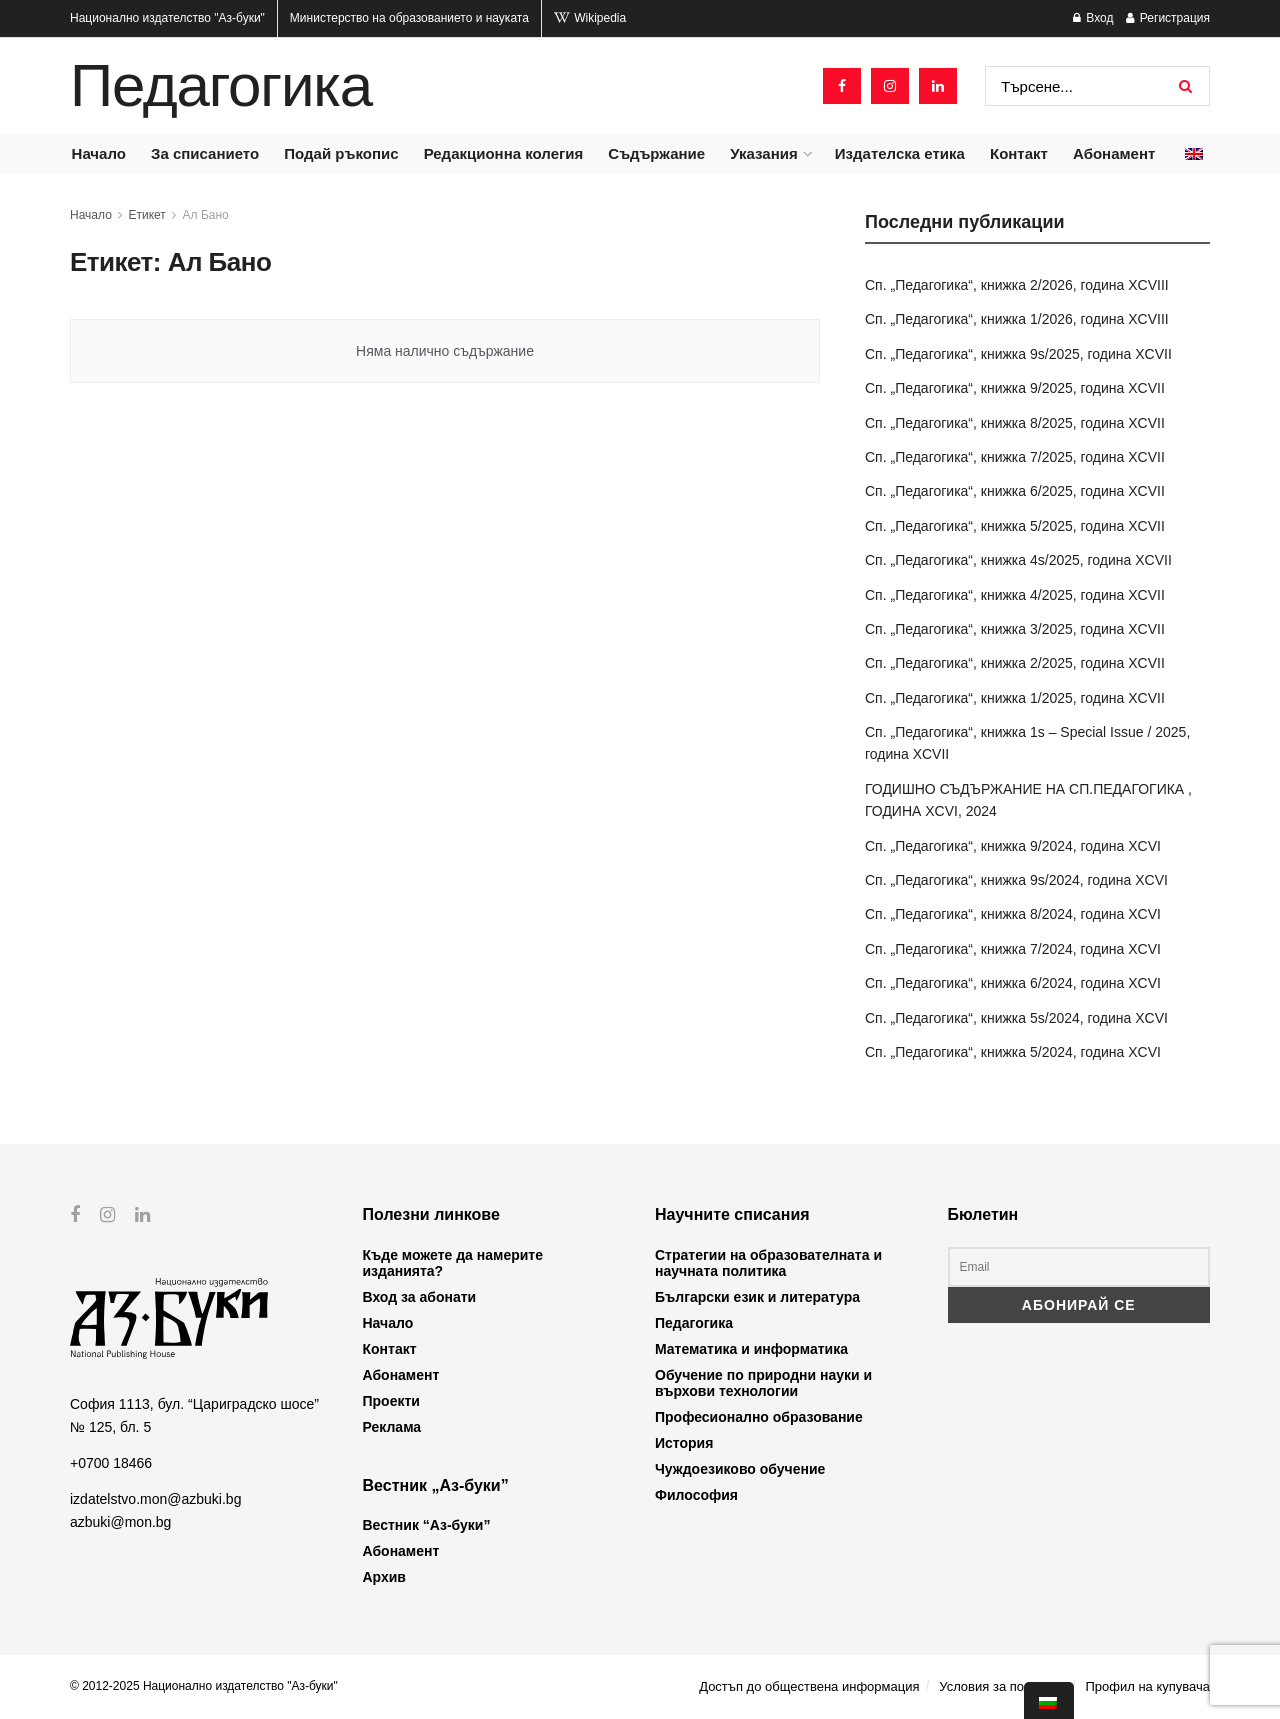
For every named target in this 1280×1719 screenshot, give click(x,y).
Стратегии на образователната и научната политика (768, 1263)
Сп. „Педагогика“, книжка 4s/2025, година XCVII (1018, 560)
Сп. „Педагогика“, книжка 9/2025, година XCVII (1015, 388)
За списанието (205, 153)
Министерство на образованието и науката (409, 18)
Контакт (1019, 153)
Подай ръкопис (341, 153)
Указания (763, 153)
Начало (99, 153)
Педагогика (221, 86)
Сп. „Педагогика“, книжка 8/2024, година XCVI (1013, 914)
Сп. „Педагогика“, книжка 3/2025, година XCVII (1015, 629)
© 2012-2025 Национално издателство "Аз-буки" (204, 1686)
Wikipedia (590, 18)
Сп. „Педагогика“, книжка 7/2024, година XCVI (1013, 949)
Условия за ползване (1002, 1686)
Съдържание (656, 153)
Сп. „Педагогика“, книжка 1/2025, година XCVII (1015, 698)
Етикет (147, 215)
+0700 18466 (111, 1463)
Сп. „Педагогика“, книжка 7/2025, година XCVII (1015, 457)
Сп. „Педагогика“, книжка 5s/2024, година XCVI (1016, 1018)
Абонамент (1114, 153)
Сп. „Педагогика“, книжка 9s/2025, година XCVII (1018, 354)
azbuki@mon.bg (120, 1521)
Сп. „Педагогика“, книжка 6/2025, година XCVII (1015, 491)
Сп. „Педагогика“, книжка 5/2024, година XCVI (1013, 1052)
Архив (384, 1577)
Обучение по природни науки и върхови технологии (763, 1383)
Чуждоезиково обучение (740, 1469)
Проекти (391, 1401)
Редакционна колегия (504, 153)
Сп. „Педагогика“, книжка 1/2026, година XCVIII (1017, 319)
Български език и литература (757, 1297)
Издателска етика (900, 153)
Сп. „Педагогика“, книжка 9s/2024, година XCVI (1016, 880)
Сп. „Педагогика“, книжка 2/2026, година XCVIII (1017, 285)
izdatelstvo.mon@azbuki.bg (155, 1499)
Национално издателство (167, 18)
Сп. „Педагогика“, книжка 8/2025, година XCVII (1015, 423)
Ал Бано (206, 215)
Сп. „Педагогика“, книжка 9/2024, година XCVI (1013, 846)
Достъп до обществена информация (809, 1686)
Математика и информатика (751, 1349)
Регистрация (1168, 18)
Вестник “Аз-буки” (427, 1525)
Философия (696, 1495)
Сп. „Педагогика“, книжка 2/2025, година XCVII (1015, 663)
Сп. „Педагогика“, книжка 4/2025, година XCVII (1015, 595)
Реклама (392, 1427)
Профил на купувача (1147, 1686)
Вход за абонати (420, 1297)
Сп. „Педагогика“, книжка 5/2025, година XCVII (1015, 526)
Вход (1093, 18)
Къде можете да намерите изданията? (453, 1263)
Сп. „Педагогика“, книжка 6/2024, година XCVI (1013, 983)
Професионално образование (759, 1417)
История (684, 1443)
